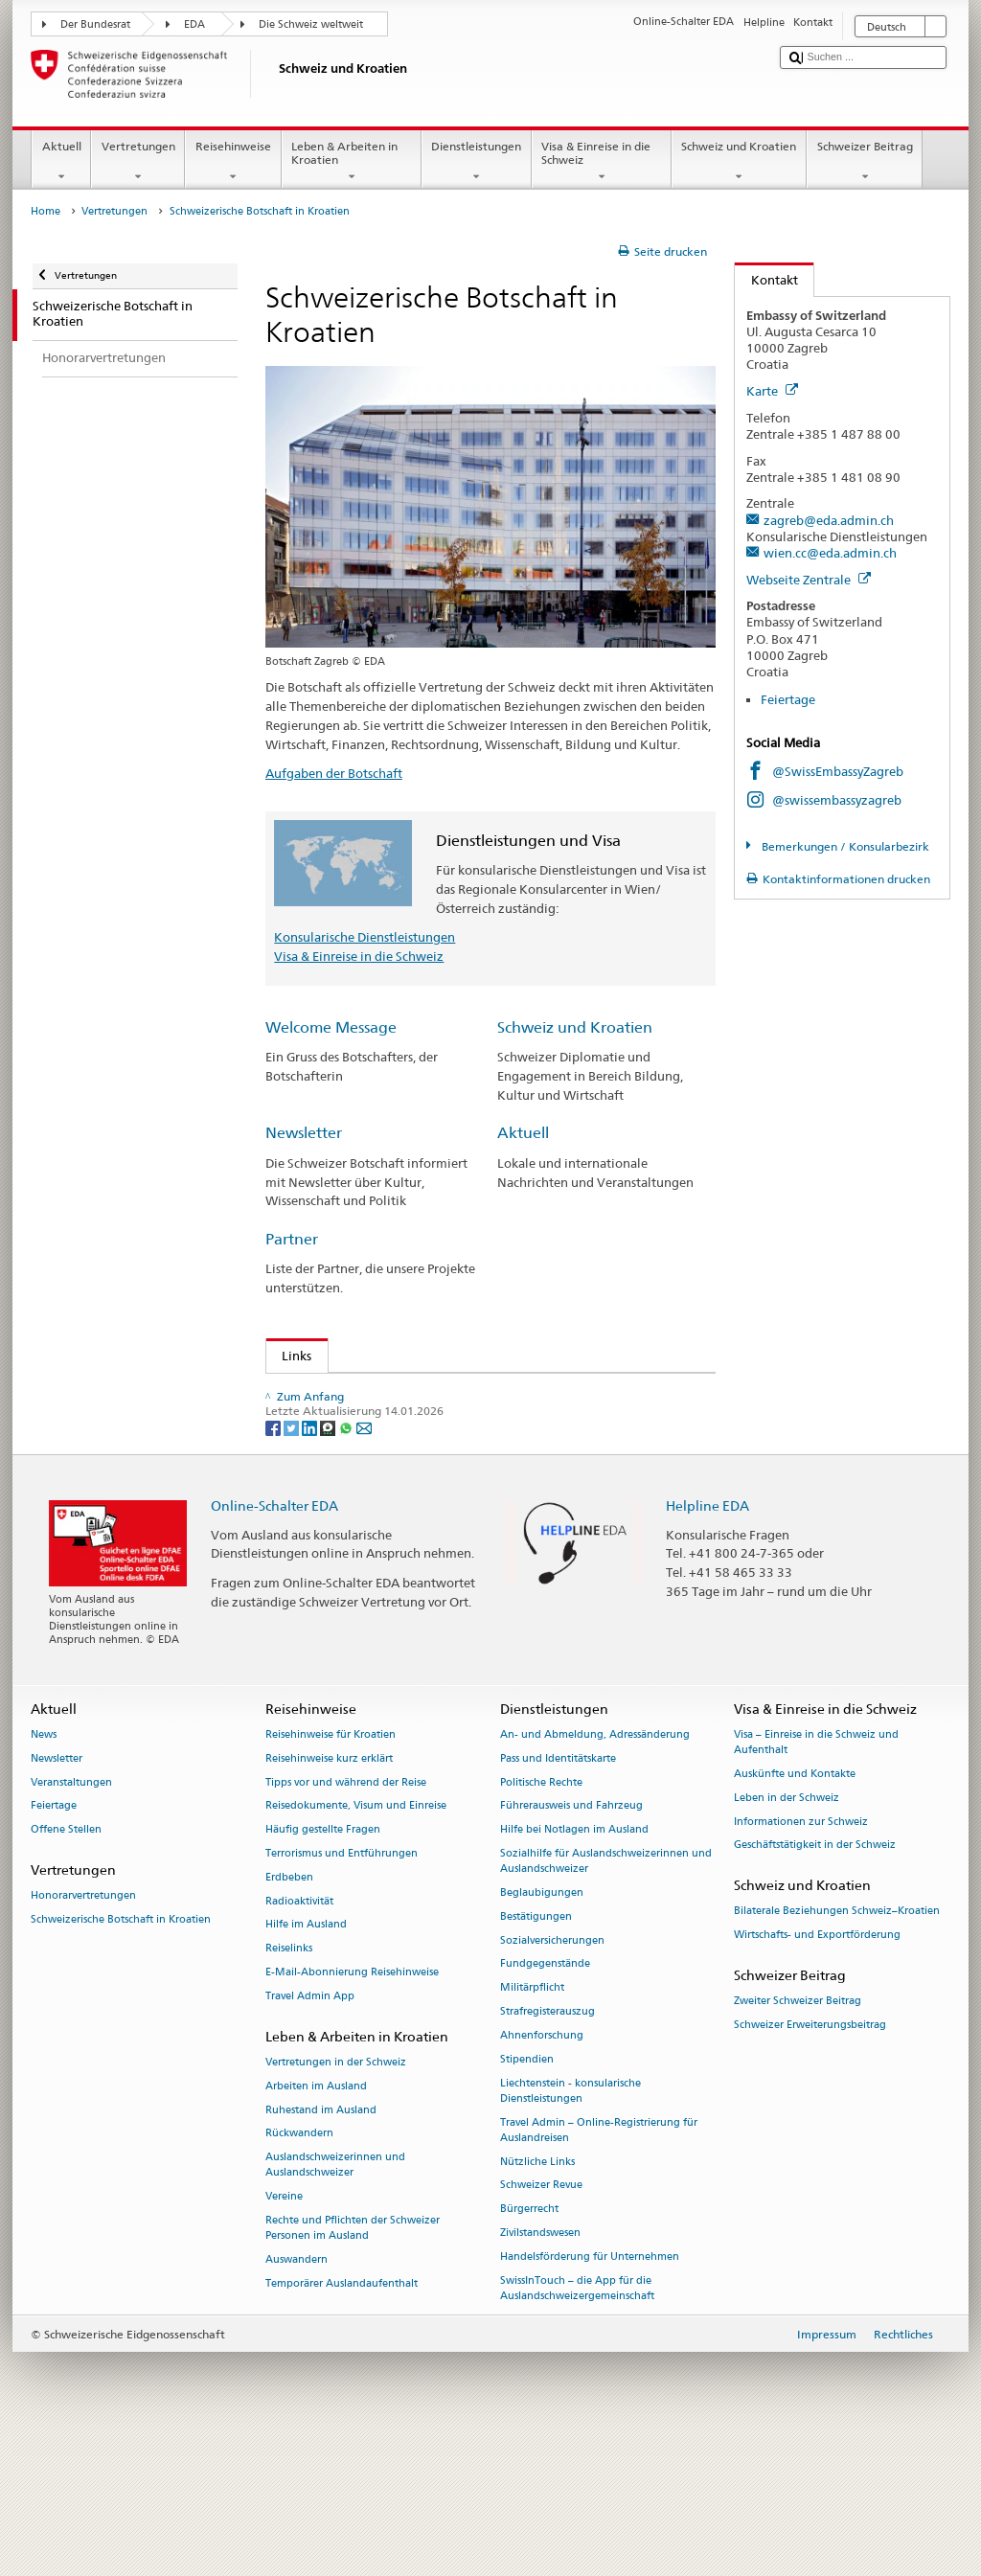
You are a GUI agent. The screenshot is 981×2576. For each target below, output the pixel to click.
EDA (194, 24)
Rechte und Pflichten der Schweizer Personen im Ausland (352, 2366)
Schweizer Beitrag (865, 162)
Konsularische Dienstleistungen (364, 937)
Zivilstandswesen (540, 2370)
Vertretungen (138, 162)
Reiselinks (288, 2087)
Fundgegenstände (545, 2102)
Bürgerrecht (529, 2346)
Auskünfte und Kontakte (795, 1911)
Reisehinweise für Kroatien (330, 1872)
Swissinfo (314, 1479)
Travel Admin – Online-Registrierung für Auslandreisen (598, 2268)
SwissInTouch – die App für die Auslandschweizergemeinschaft (577, 2426)
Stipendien (527, 2197)
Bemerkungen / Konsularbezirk (844, 846)
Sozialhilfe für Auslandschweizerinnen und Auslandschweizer (606, 1999)
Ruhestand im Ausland (320, 2248)
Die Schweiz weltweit (311, 24)
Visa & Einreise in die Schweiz (602, 162)
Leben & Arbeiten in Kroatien (352, 162)
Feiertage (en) (317, 1392)
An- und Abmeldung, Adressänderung (595, 1872)
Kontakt (766, 279)
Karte (772, 391)
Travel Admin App (309, 2134)
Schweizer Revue (541, 2323)
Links (289, 1355)
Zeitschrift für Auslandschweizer (371, 1450)
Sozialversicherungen (552, 2078)
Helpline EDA (707, 1643)
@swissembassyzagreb (836, 800)
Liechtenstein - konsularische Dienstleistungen (570, 2229)
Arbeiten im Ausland (316, 2224)
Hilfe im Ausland (306, 2063)
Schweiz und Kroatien (739, 162)
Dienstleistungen (476, 162)
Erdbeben (289, 2015)
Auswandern (296, 2397)
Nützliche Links (537, 2299)
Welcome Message (331, 1027)
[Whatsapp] (347, 1565)
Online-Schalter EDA (274, 1643)
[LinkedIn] (311, 1565)
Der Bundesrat (95, 24)
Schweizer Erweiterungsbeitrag (810, 2162)
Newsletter (303, 1133)
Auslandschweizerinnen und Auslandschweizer (335, 2303)
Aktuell (61, 162)
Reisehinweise (233, 162)
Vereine (284, 2335)
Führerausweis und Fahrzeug (571, 1944)
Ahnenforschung (541, 2173)
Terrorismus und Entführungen (341, 1991)
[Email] (364, 1565)
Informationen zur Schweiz (801, 1959)
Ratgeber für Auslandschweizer (368, 1420)
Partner (291, 1239)
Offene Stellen (66, 1968)
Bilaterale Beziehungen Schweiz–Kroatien (837, 2049)
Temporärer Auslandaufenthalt (341, 2421)
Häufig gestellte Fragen (322, 1968)
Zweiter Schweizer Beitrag (797, 2139)
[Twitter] (293, 1565)
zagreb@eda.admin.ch (829, 520)
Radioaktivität (299, 2039)
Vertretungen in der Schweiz (335, 2200)
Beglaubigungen (541, 2030)
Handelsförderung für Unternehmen (589, 2394)
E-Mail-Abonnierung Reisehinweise (352, 2110)
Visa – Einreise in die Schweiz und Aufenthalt (816, 1880)
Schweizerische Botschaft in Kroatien (121, 2057)
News (44, 1872)
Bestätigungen (536, 2054)
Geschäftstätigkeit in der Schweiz (815, 1983)
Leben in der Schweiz (786, 1935)
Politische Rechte (541, 1920)
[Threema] (329, 1565)
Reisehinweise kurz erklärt (329, 1896)
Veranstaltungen (71, 1920)
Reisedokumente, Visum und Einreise (355, 1944)
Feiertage (788, 699)
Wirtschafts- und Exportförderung (817, 2073)
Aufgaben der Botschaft (333, 773)
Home (45, 211)
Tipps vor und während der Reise (345, 1920)
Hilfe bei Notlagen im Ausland (574, 1968)
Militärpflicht (532, 2126)
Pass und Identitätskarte (558, 1896)
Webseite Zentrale (808, 579)
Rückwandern (299, 2272)
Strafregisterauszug (547, 2149)
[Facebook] (274, 1565)
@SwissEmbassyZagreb (837, 771)
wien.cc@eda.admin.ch (830, 552)
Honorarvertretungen (83, 2034)
